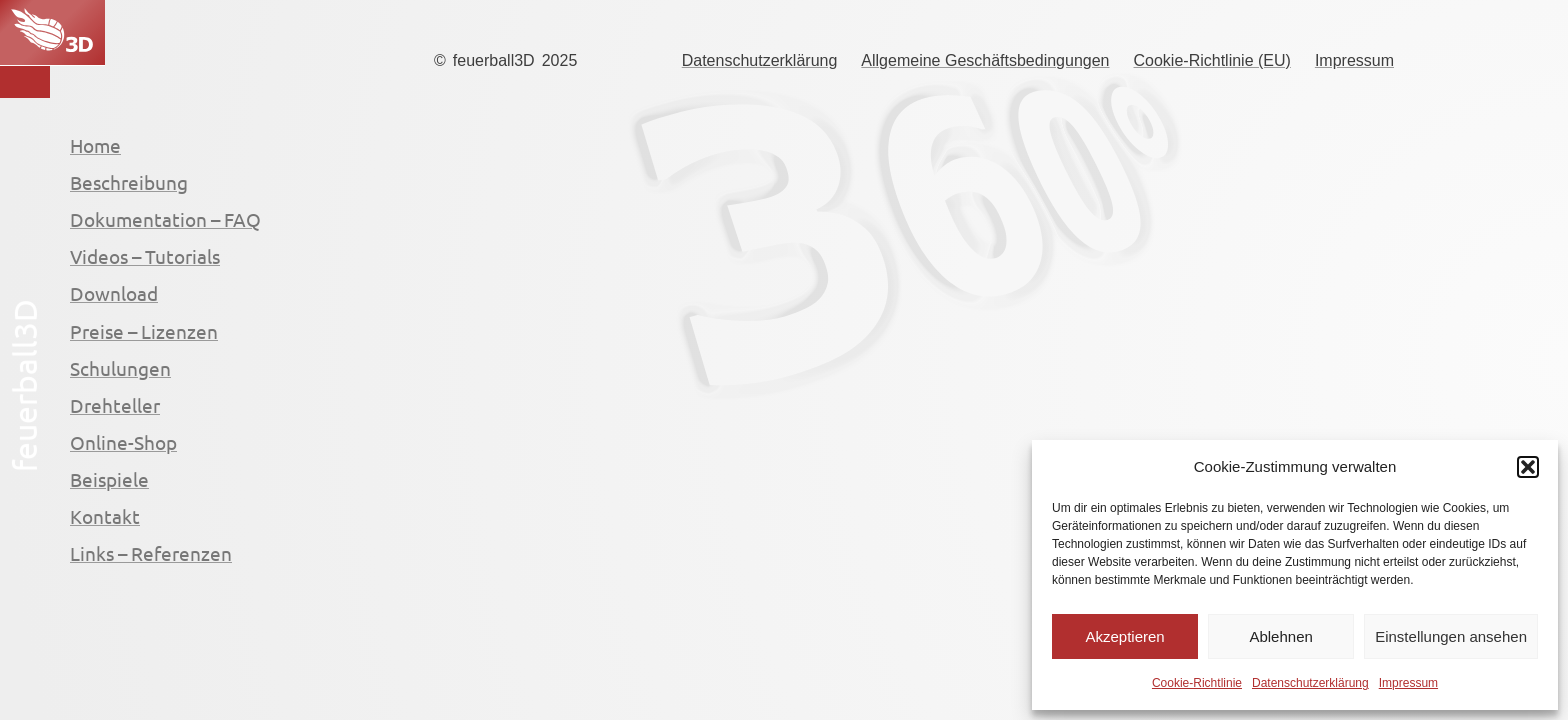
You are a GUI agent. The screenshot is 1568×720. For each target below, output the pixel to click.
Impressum (1408, 683)
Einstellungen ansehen (1451, 636)
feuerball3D (494, 60)
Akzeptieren (1124, 636)
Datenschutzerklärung (1310, 683)
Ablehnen (1280, 636)
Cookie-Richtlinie (1197, 683)
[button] (1528, 467)
